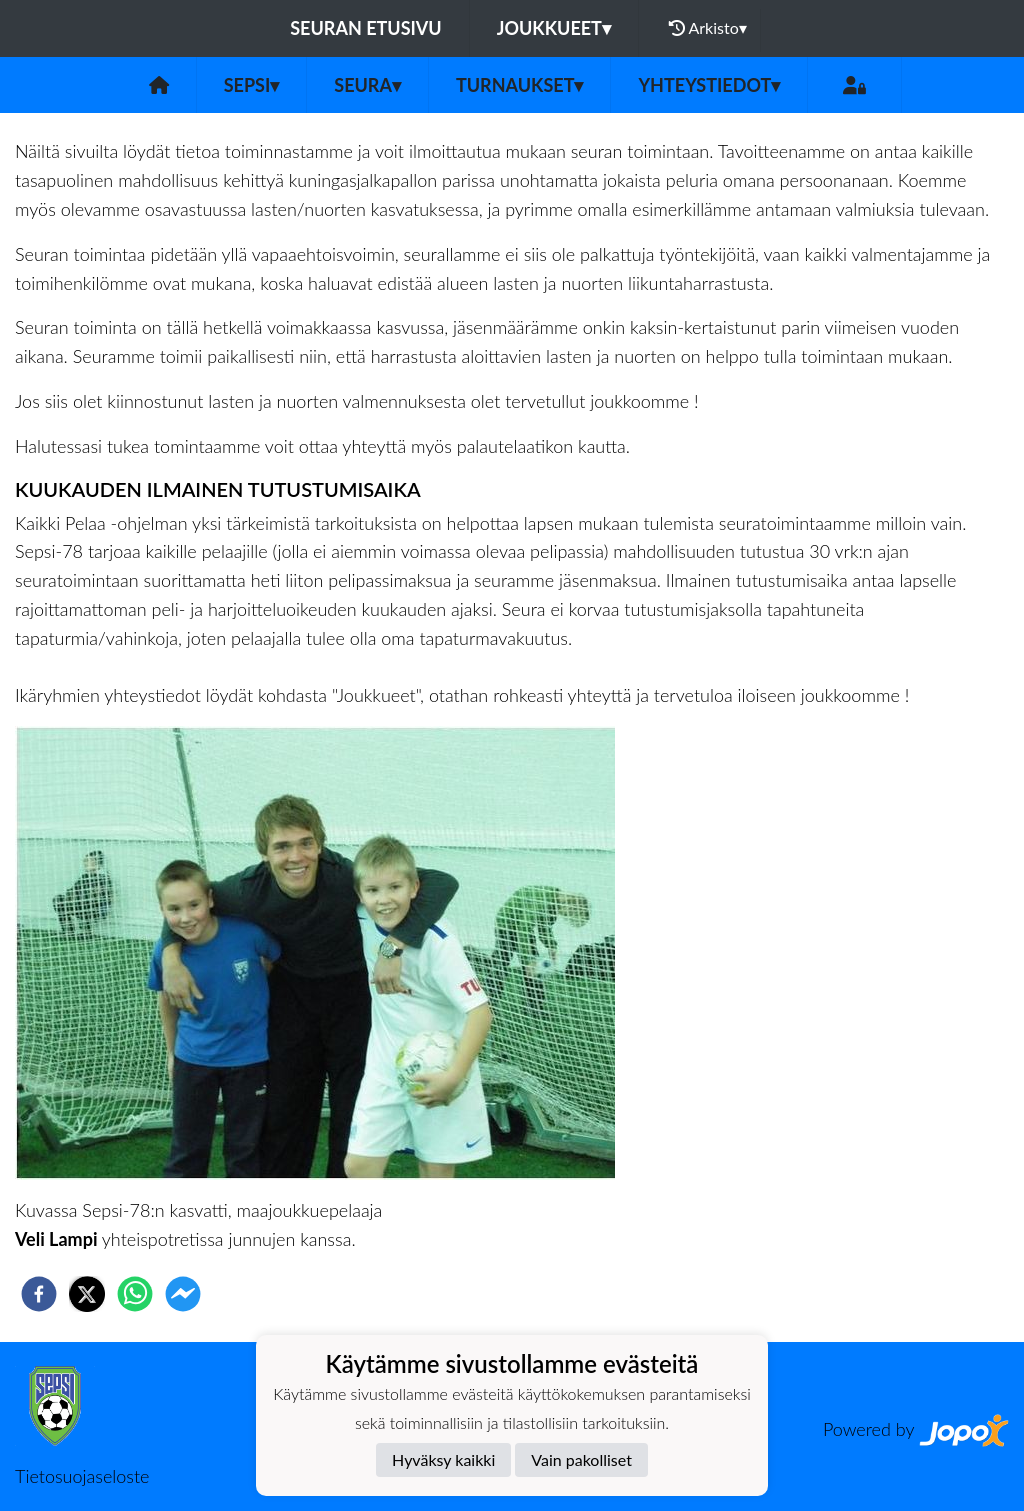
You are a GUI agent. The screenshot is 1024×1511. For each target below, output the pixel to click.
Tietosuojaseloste (82, 1476)
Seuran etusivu (366, 28)
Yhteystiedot (709, 85)
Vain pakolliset (581, 1459)
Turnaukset (520, 85)
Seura (367, 85)
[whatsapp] (135, 1294)
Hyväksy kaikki (443, 1459)
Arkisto (708, 28)
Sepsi (252, 85)
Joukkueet (554, 28)
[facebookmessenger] (183, 1294)
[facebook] (39, 1294)
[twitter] (87, 1294)
